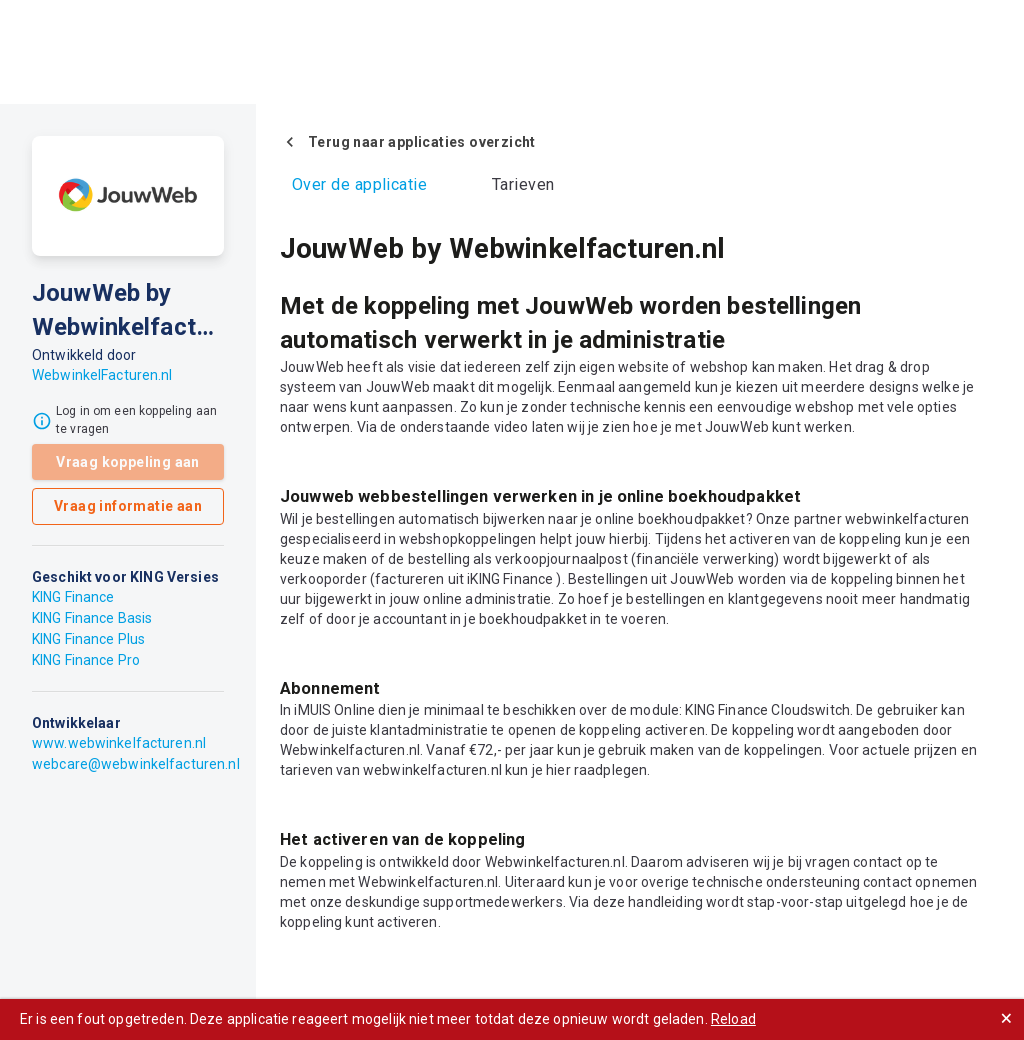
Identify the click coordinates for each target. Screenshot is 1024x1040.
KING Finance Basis (92, 618)
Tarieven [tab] (523, 184)
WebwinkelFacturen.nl (102, 375)
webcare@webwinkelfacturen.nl (136, 764)
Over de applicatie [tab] (359, 184)
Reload (733, 1019)
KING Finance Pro (86, 660)
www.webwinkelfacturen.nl (119, 743)
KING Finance (73, 597)
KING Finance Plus (88, 639)
